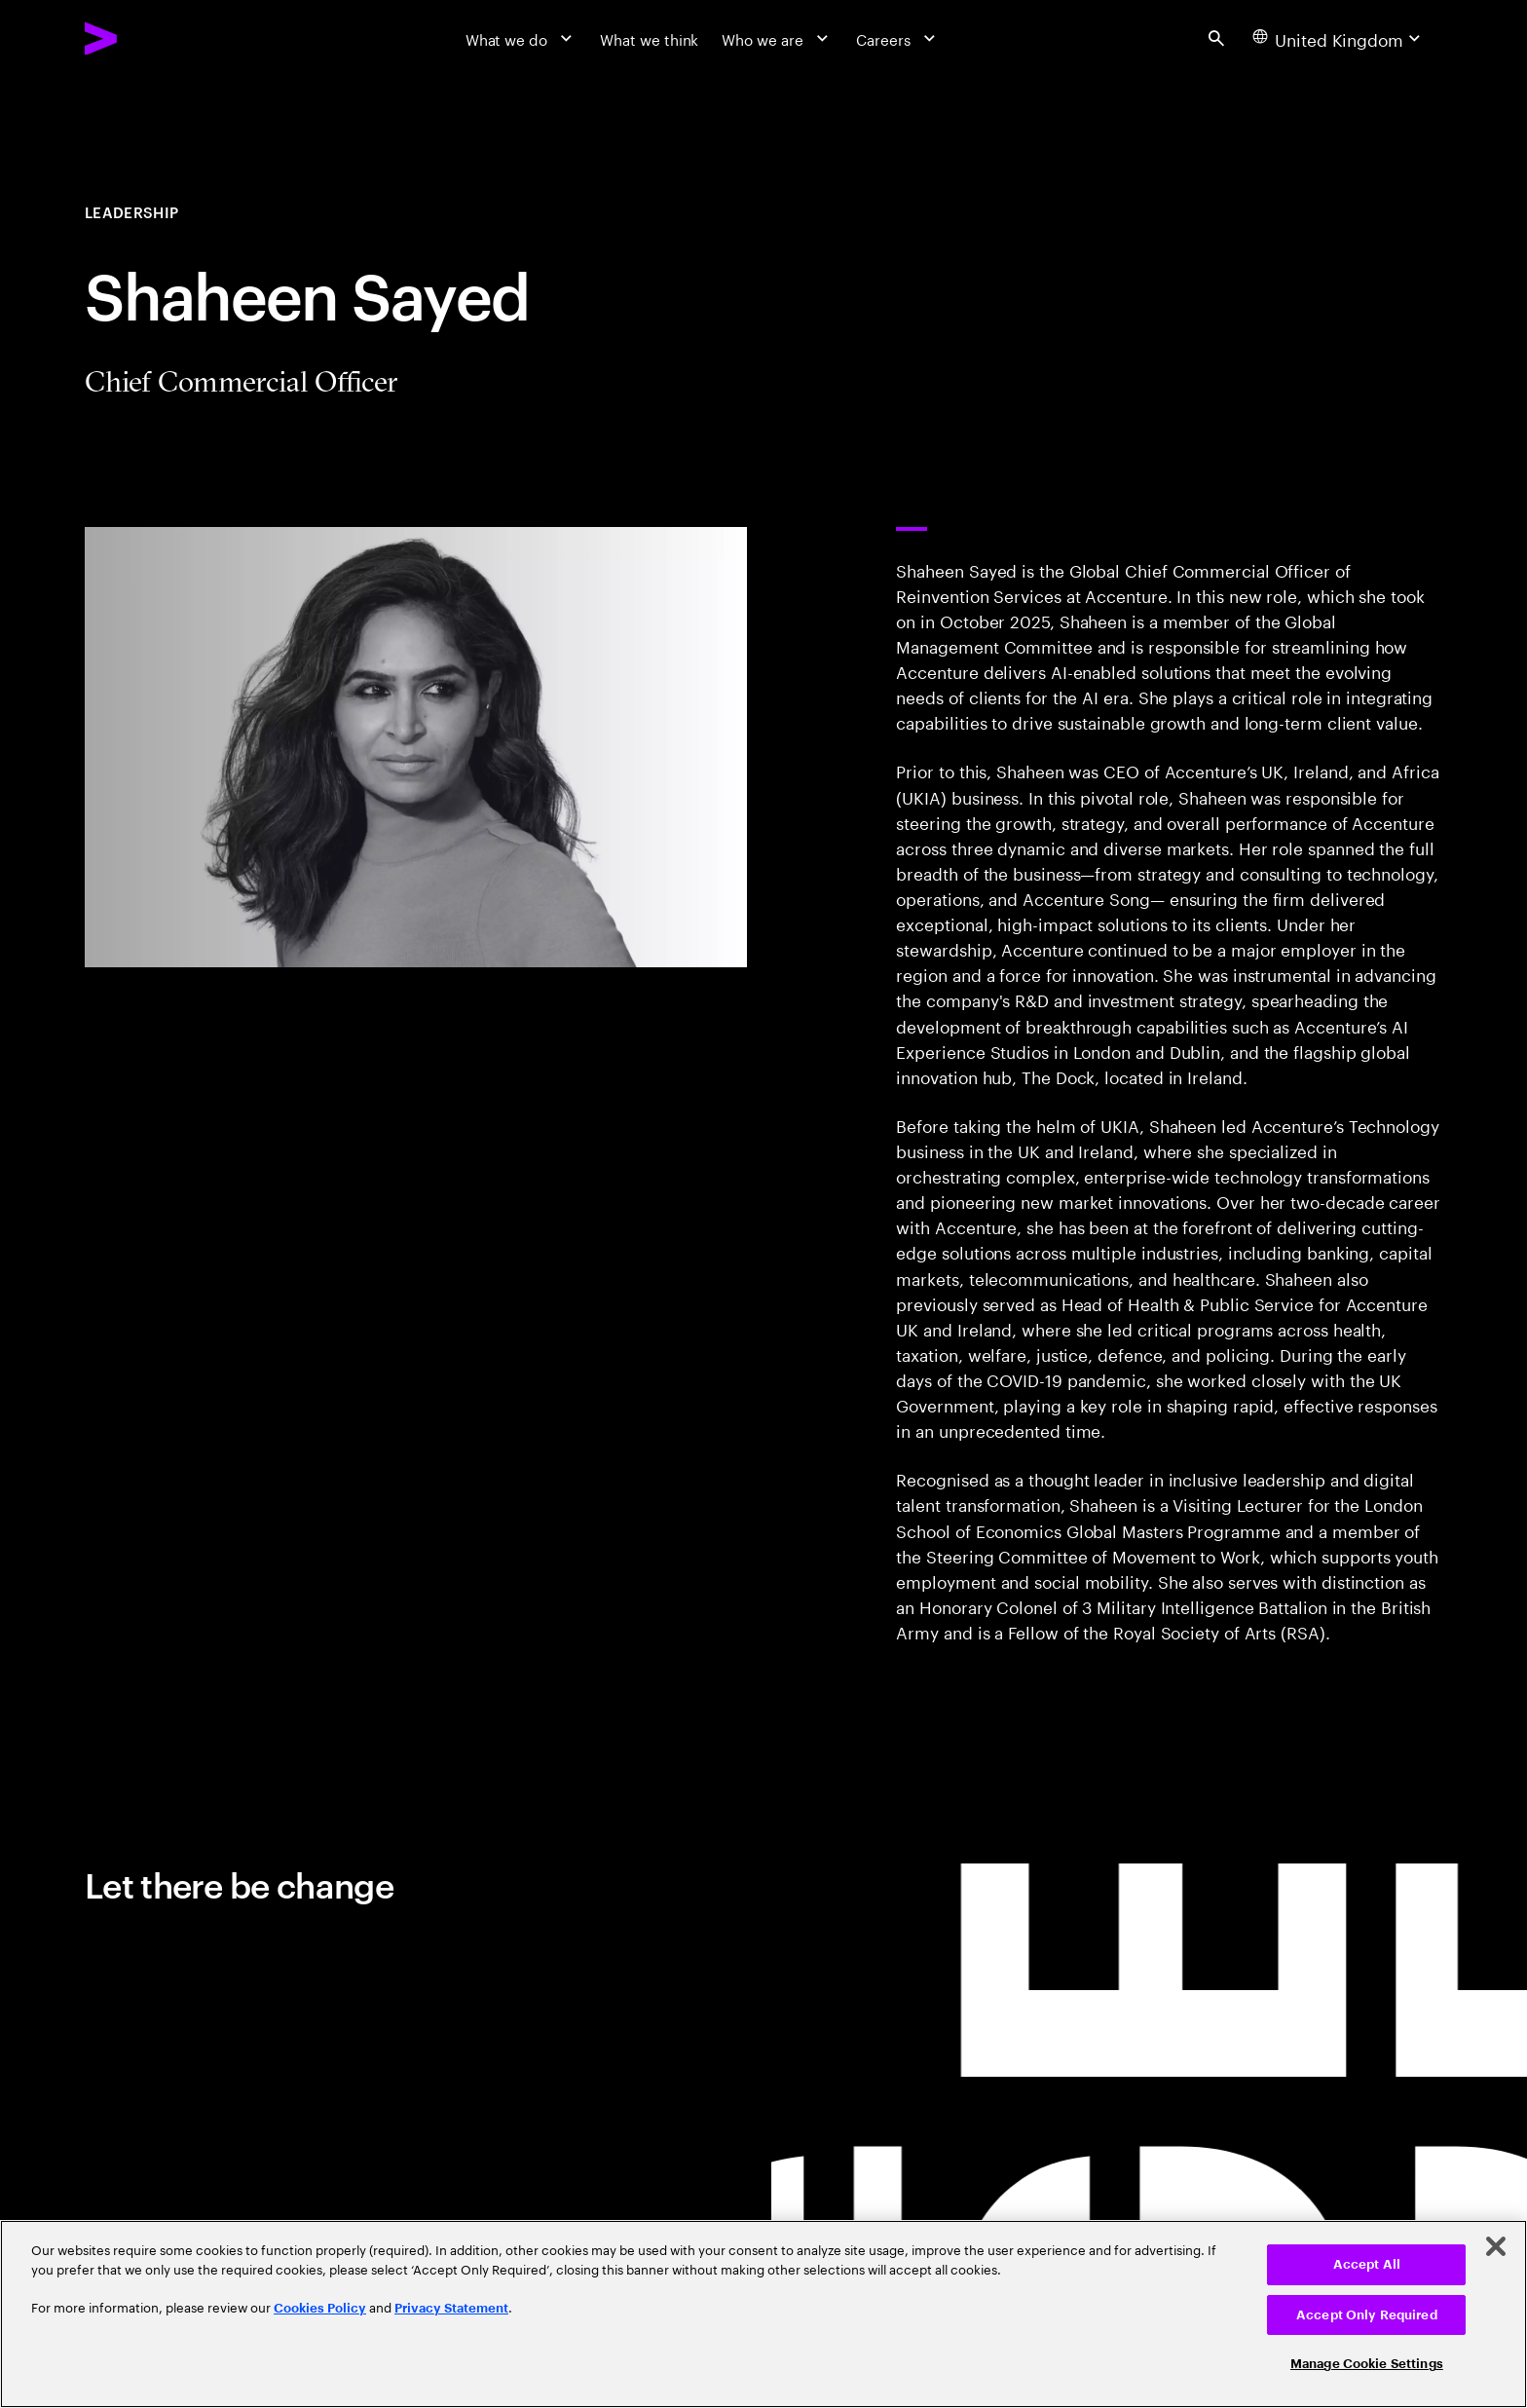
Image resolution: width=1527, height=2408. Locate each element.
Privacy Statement (451, 2308)
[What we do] (521, 38)
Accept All (1366, 2264)
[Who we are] (777, 38)
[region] (763, 2314)
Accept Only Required (1366, 2315)
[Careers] (898, 38)
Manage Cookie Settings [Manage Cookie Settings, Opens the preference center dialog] (1366, 2363)
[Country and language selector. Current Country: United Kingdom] (1339, 38)
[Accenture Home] (149, 38)
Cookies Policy (320, 2308)
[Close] (1495, 2246)
